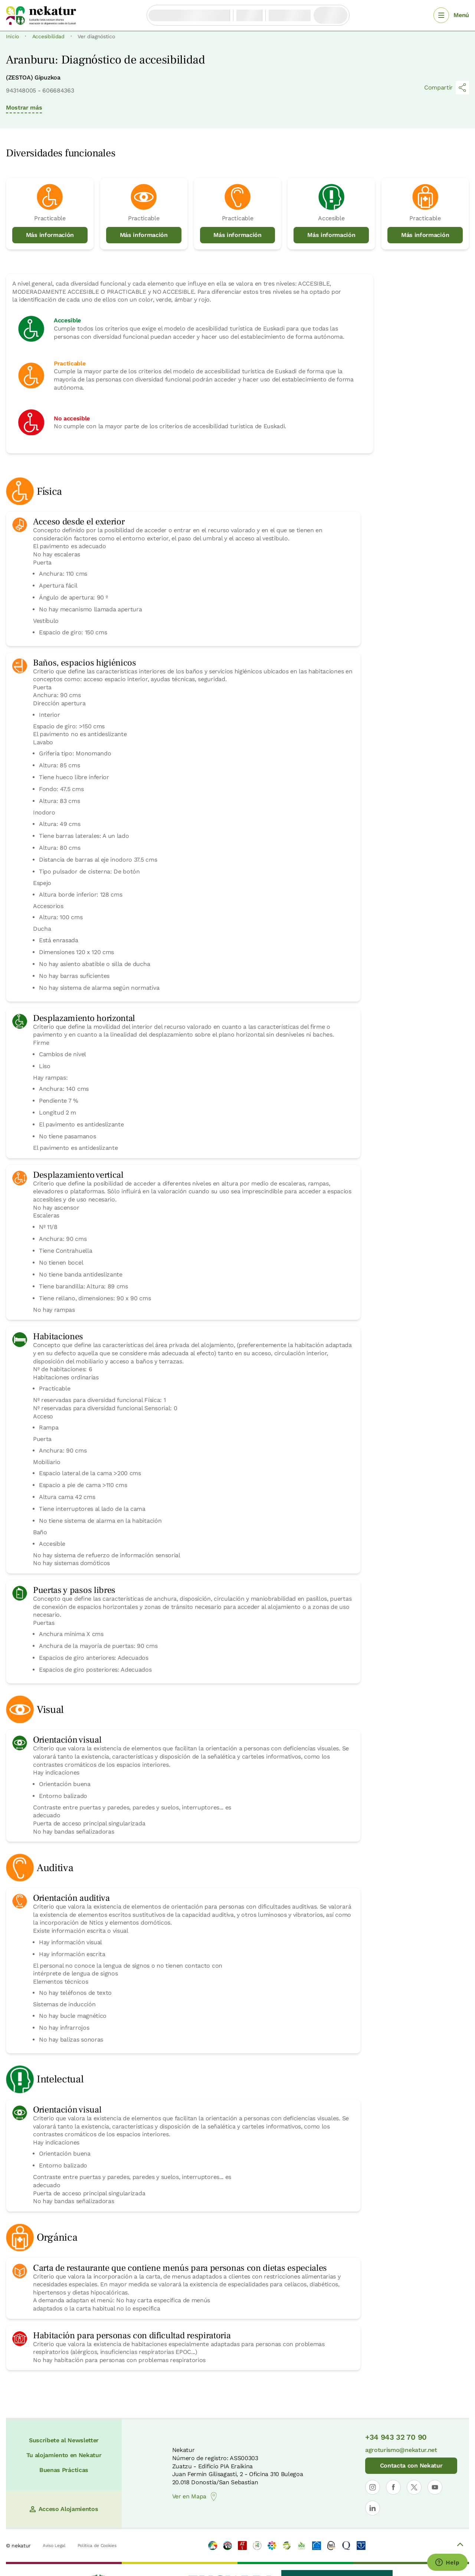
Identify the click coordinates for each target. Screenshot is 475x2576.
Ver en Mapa (195, 2496)
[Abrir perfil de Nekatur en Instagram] (372, 2487)
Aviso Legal (54, 2545)
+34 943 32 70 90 (396, 2437)
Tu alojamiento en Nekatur (64, 2455)
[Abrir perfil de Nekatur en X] (414, 2487)
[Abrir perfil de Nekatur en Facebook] (393, 2487)
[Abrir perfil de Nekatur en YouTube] (435, 2487)
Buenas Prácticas (63, 2469)
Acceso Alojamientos (64, 2508)
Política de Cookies (97, 2545)
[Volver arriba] (460, 2545)
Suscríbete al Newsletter (64, 2440)
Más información (50, 234)
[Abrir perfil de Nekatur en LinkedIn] (372, 2508)
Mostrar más (24, 107)
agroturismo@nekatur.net (401, 2449)
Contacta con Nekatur (411, 2465)
